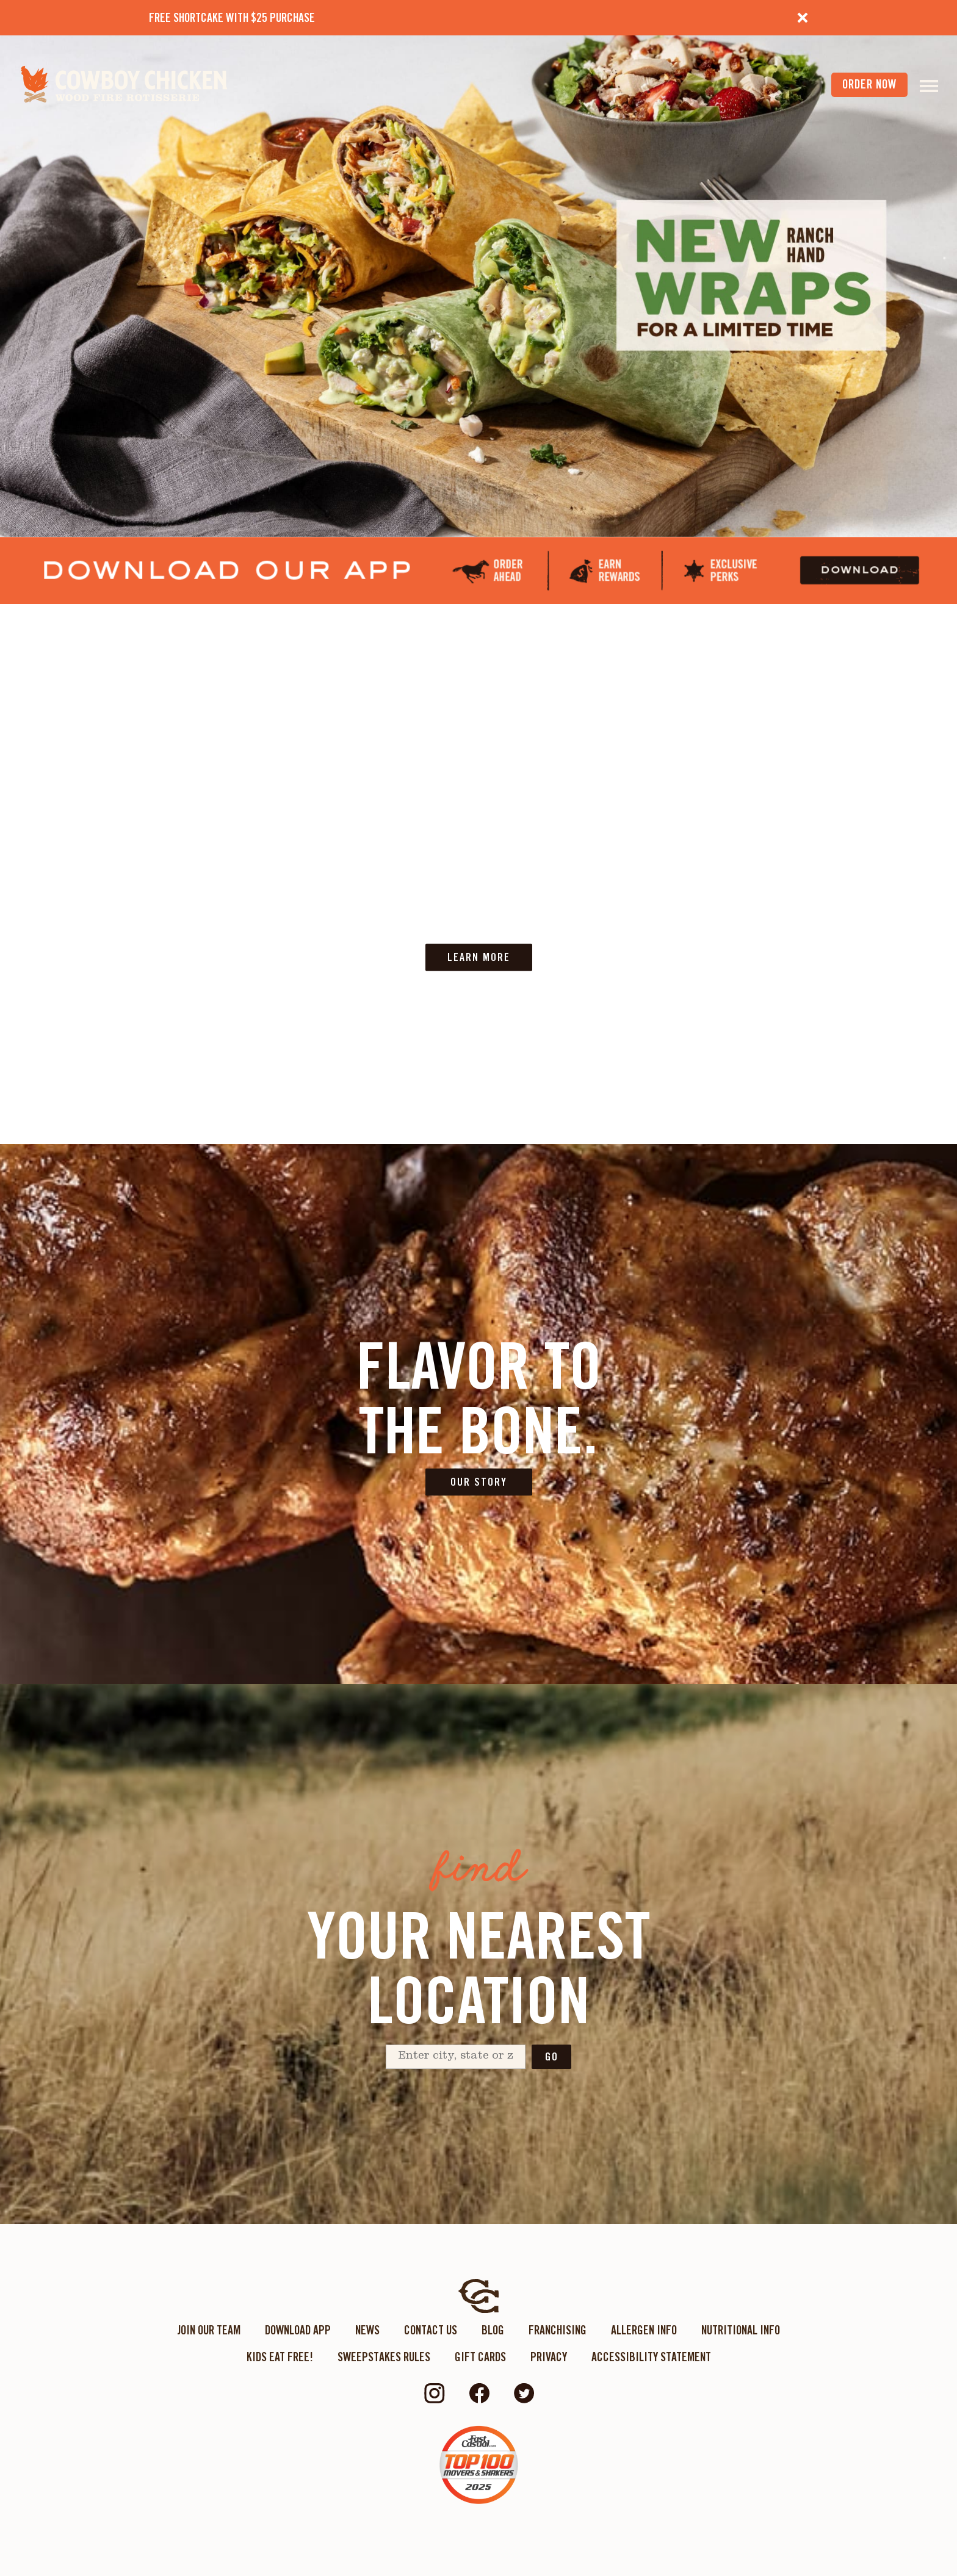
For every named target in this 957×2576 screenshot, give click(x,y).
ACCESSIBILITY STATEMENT (651, 2357)
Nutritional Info (740, 2330)
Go (551, 2056)
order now (869, 84)
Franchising (558, 2330)
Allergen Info (644, 2330)
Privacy (548, 2357)
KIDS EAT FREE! (280, 2357)
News (367, 2330)
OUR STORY (478, 1481)
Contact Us (430, 2330)
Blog (493, 2330)
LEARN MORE (478, 957)
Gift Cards (480, 2357)
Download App (298, 2330)
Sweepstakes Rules (384, 2357)
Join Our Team (208, 2330)
